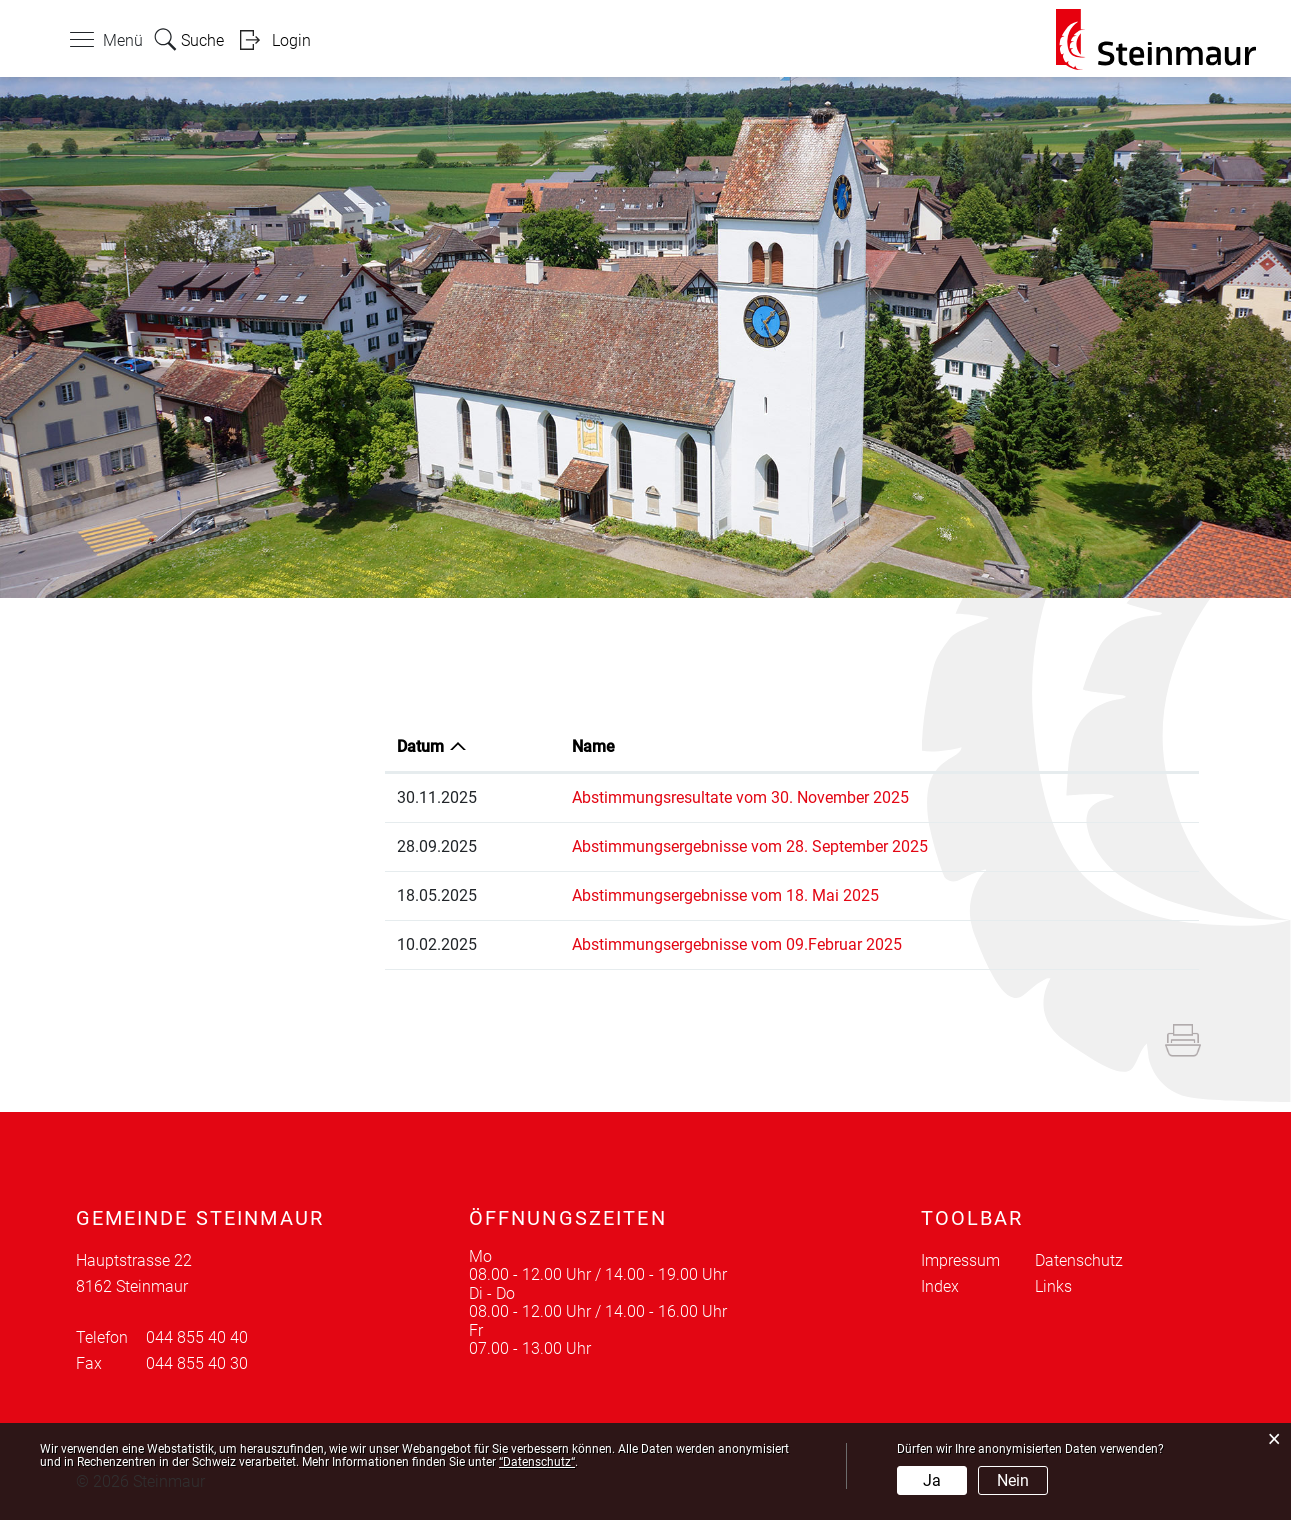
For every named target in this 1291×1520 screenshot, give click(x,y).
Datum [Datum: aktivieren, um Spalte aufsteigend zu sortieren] (420, 746)
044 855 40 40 (197, 1337)
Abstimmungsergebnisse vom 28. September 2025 (750, 846)
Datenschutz (1079, 1260)
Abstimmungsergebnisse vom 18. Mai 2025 (725, 895)
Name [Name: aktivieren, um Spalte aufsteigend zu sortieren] (593, 746)
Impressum (960, 1260)
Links (1053, 1286)
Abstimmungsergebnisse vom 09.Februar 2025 (737, 944)
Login (291, 40)
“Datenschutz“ (537, 1462)
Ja (932, 1480)
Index (940, 1286)
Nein (1013, 1480)
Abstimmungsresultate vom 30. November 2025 (740, 797)
